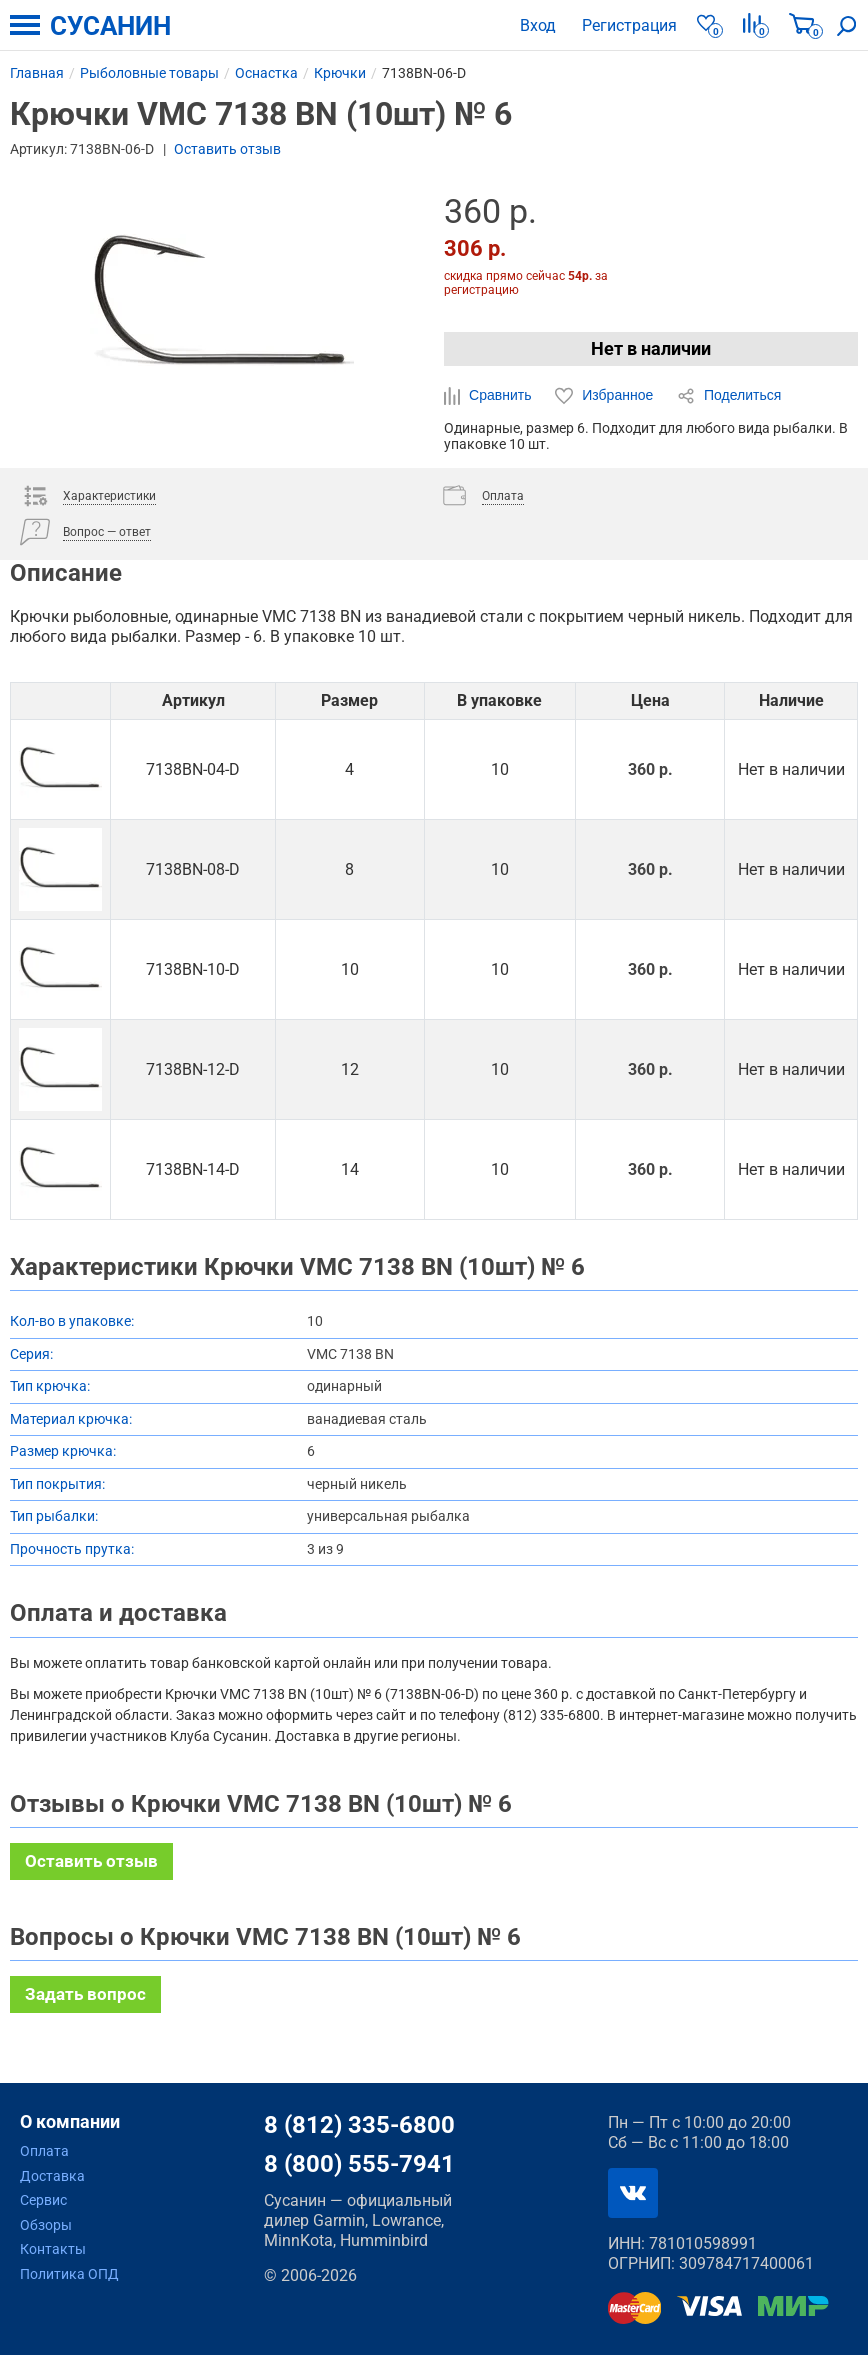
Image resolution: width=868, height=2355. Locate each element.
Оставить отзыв (227, 149)
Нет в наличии (651, 348)
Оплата (44, 2151)
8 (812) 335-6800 (359, 2125)
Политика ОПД (69, 2274)
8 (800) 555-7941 (359, 2164)
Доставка (52, 2176)
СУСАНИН (110, 26)
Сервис (43, 2200)
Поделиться (729, 396)
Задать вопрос (85, 1994)
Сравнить (489, 396)
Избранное (606, 396)
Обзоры (46, 2225)
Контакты (53, 2249)
